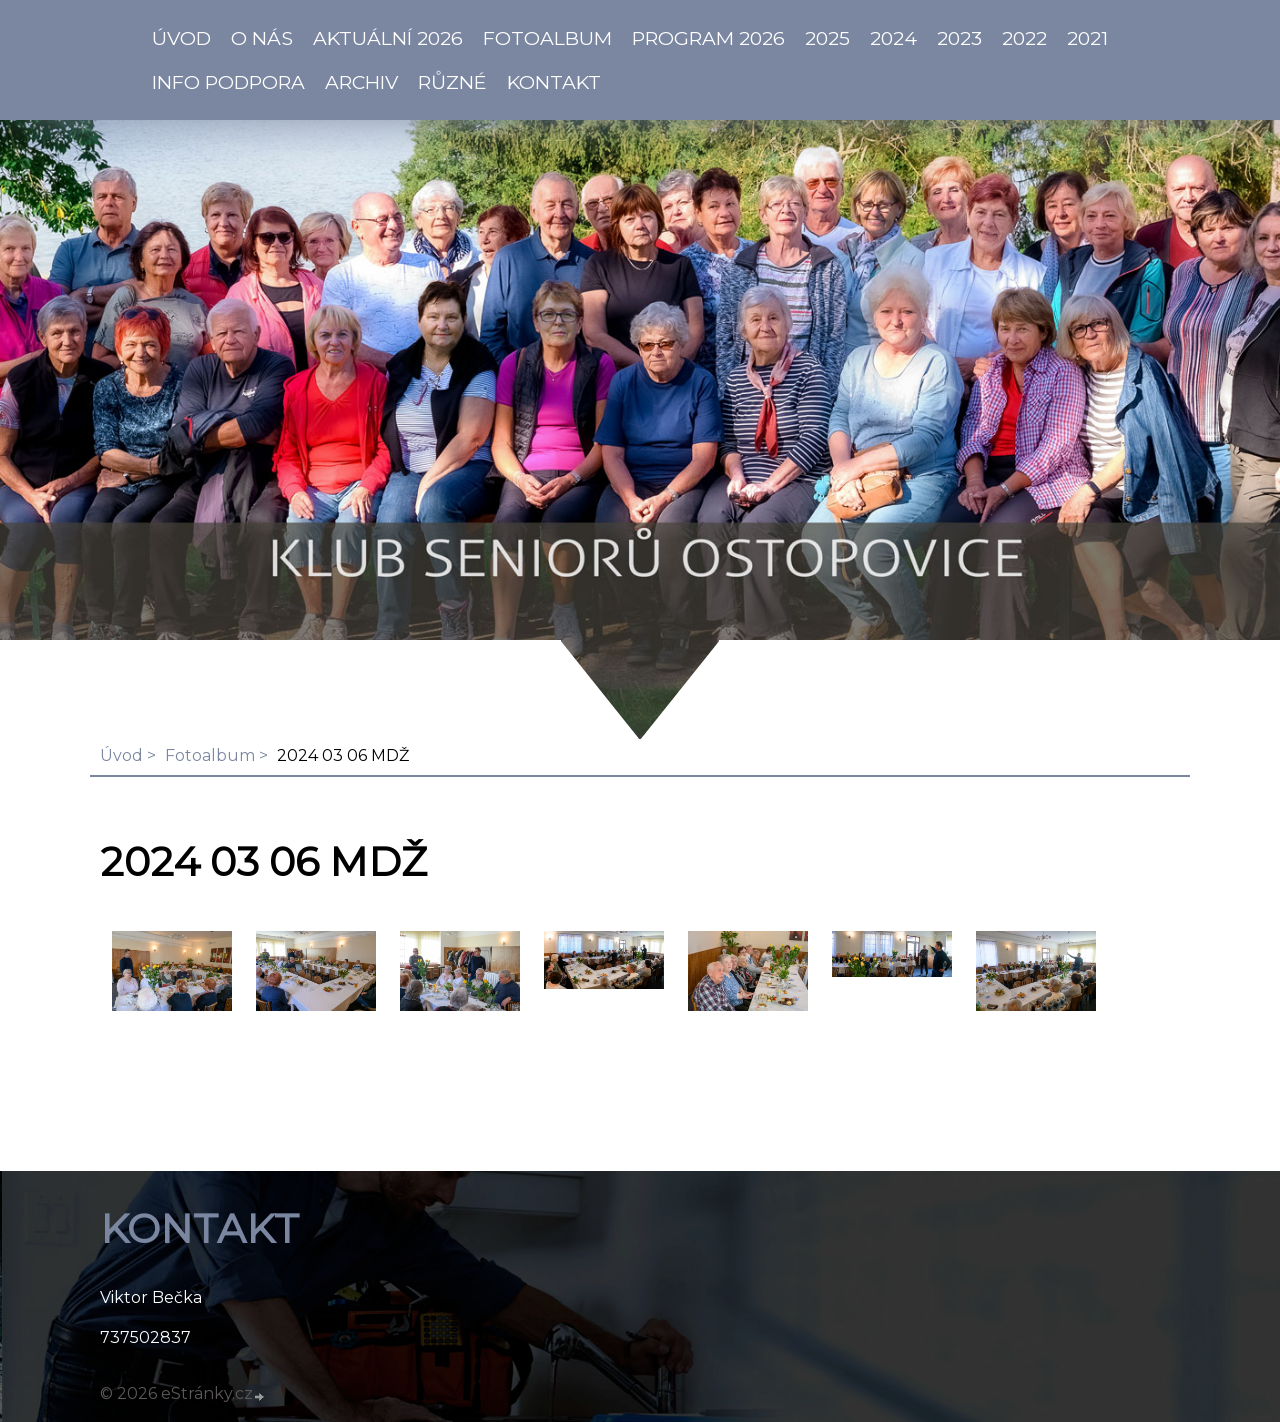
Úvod (121, 755)
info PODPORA (228, 82)
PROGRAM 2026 (708, 38)
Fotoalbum (547, 38)
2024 (893, 38)
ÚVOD (181, 38)
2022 (1024, 38)
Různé (452, 82)
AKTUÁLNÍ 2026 (388, 38)
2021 (1087, 38)
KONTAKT (554, 82)
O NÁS (262, 38)
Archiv (361, 82)
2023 (959, 38)
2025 (827, 38)
